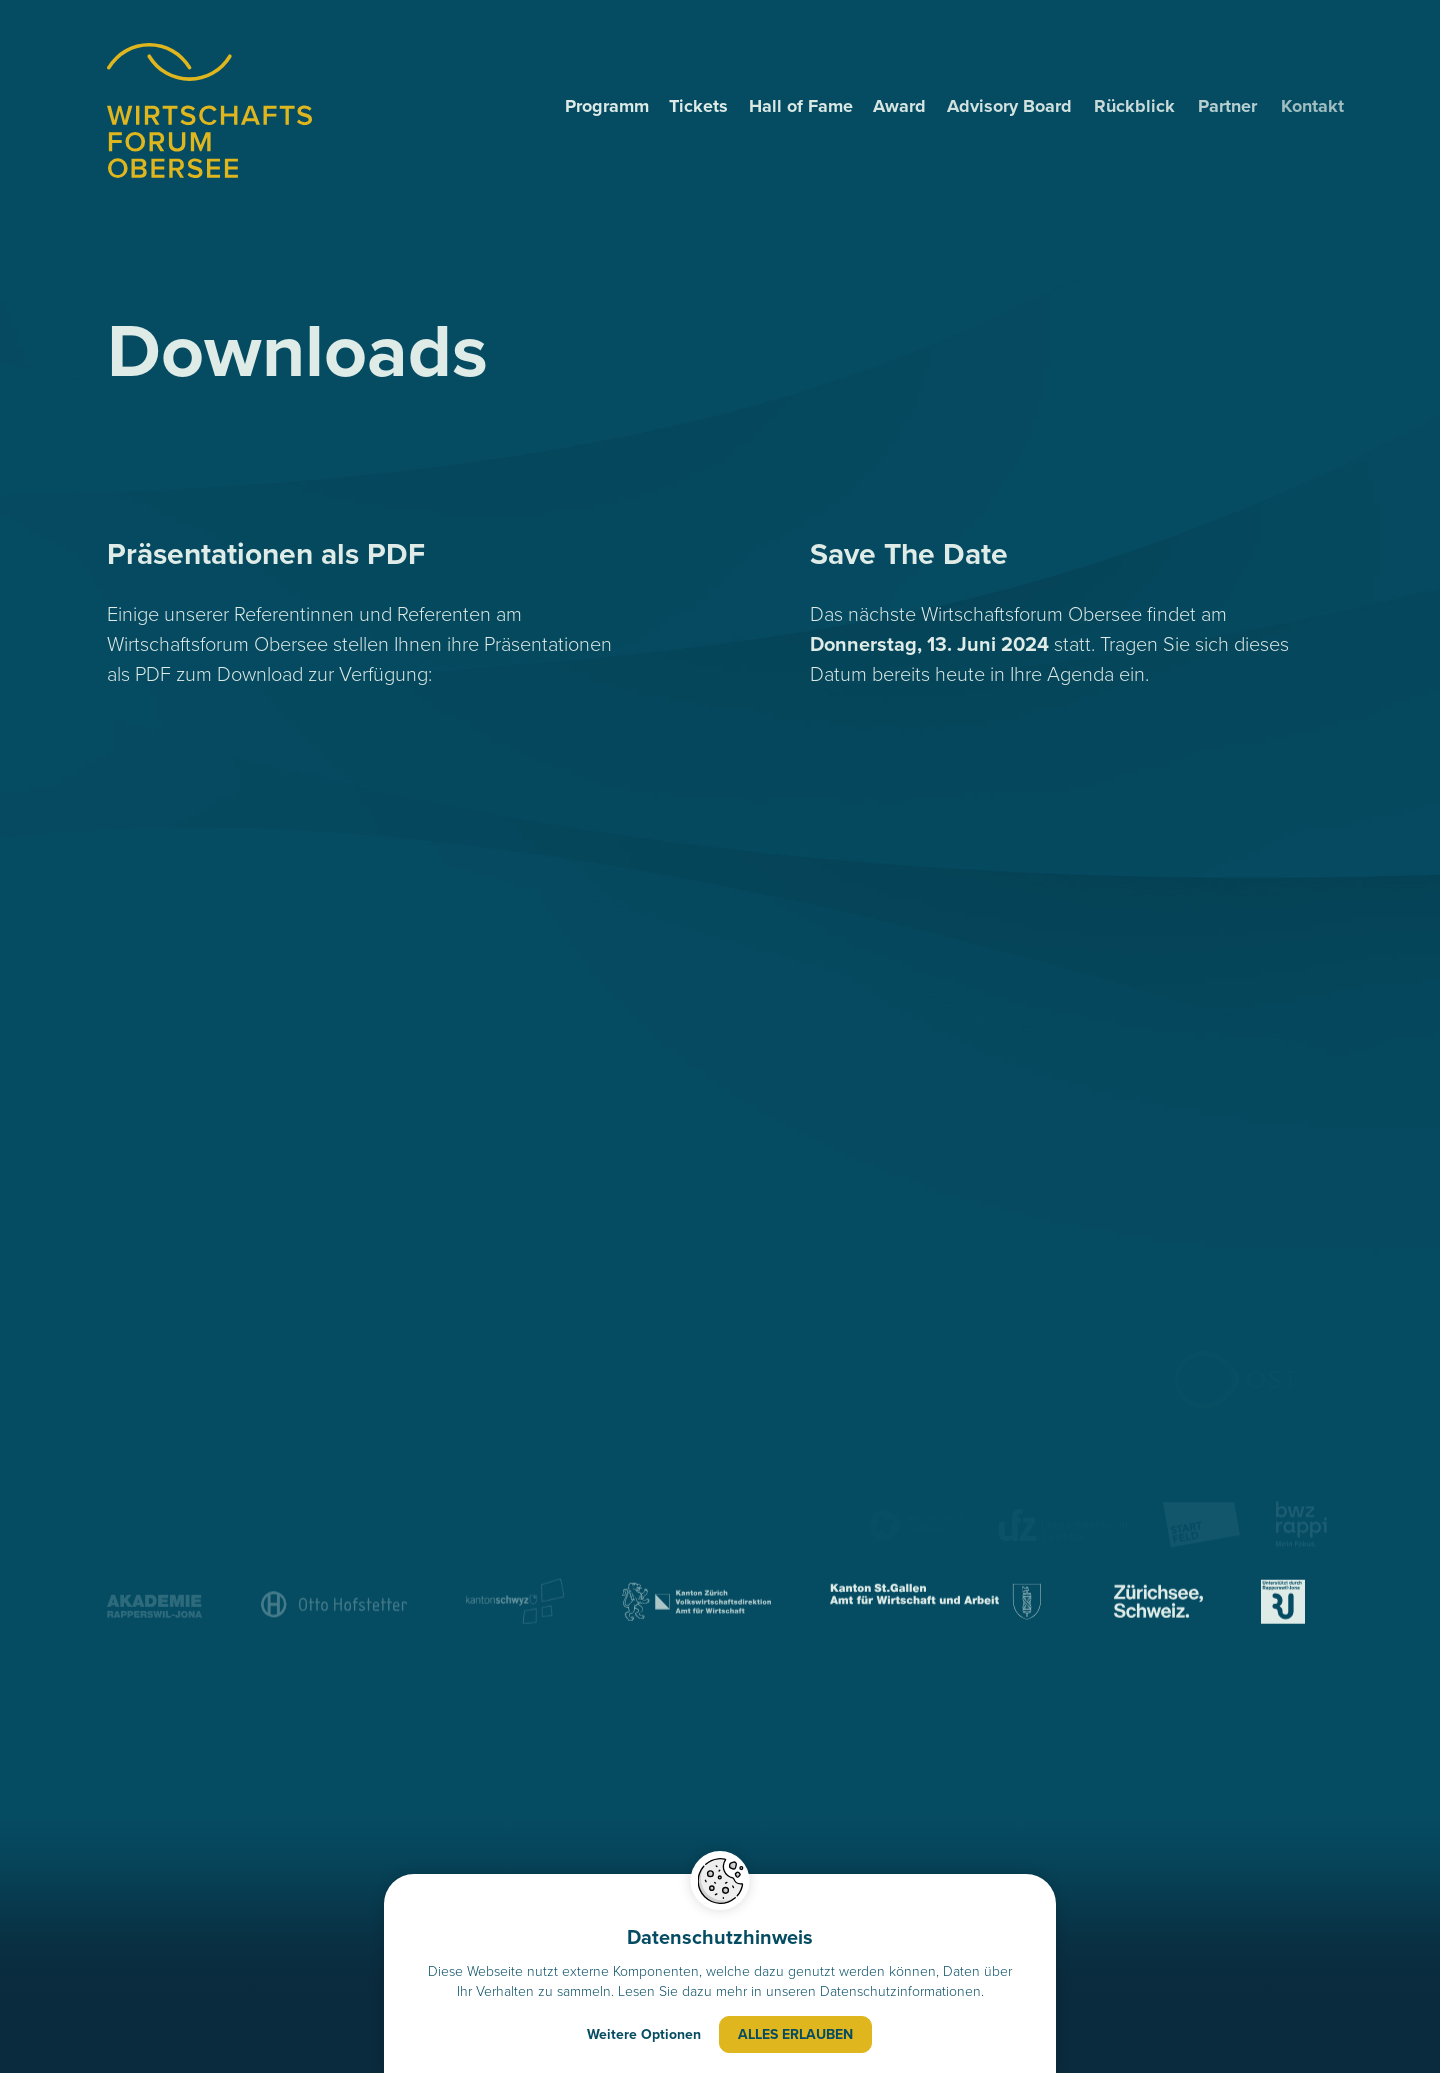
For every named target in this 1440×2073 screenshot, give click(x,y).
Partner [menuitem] (1235, 106)
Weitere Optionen (644, 2035)
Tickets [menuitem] (699, 106)
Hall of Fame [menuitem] (802, 106)
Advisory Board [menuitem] (1013, 106)
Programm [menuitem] (607, 106)
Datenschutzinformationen (900, 1992)
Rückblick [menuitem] (1140, 106)
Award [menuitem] (901, 106)
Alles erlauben (795, 2035)
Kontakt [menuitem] (1325, 106)
